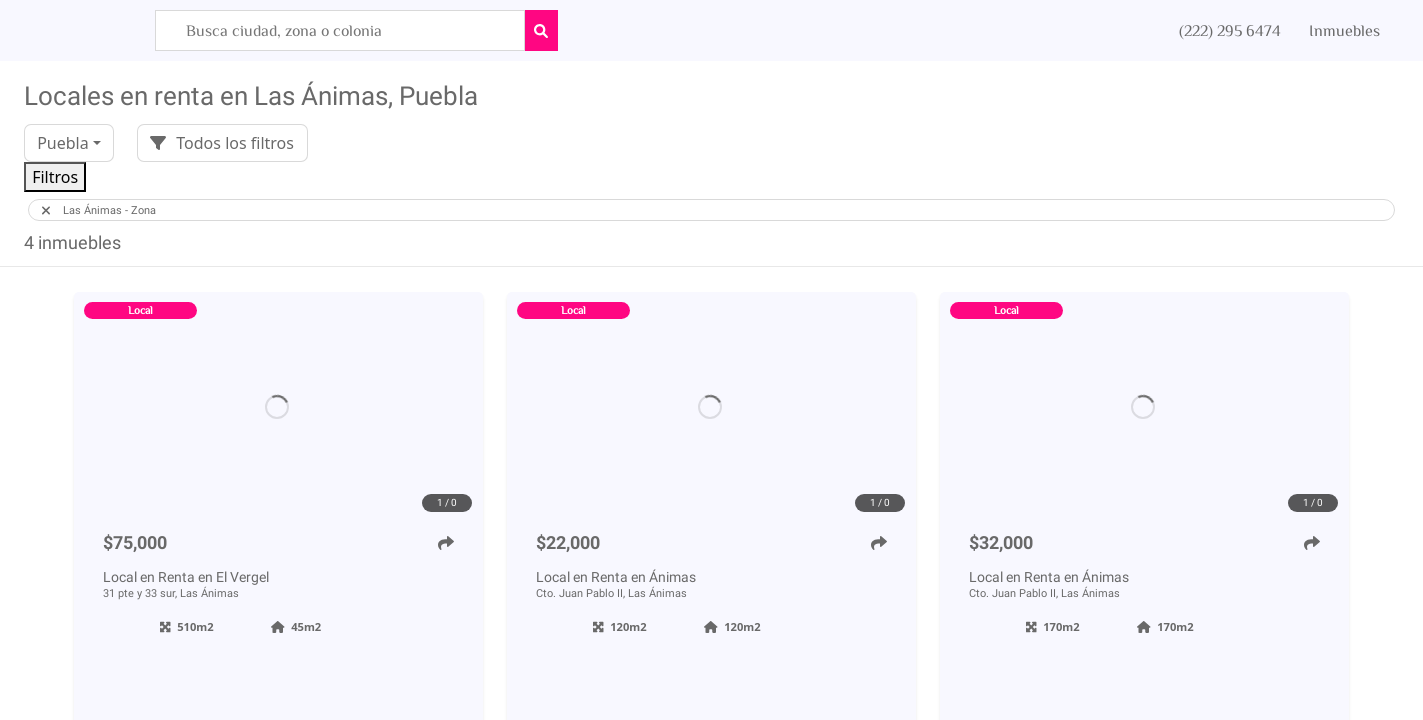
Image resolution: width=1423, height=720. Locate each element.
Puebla (63, 143)
